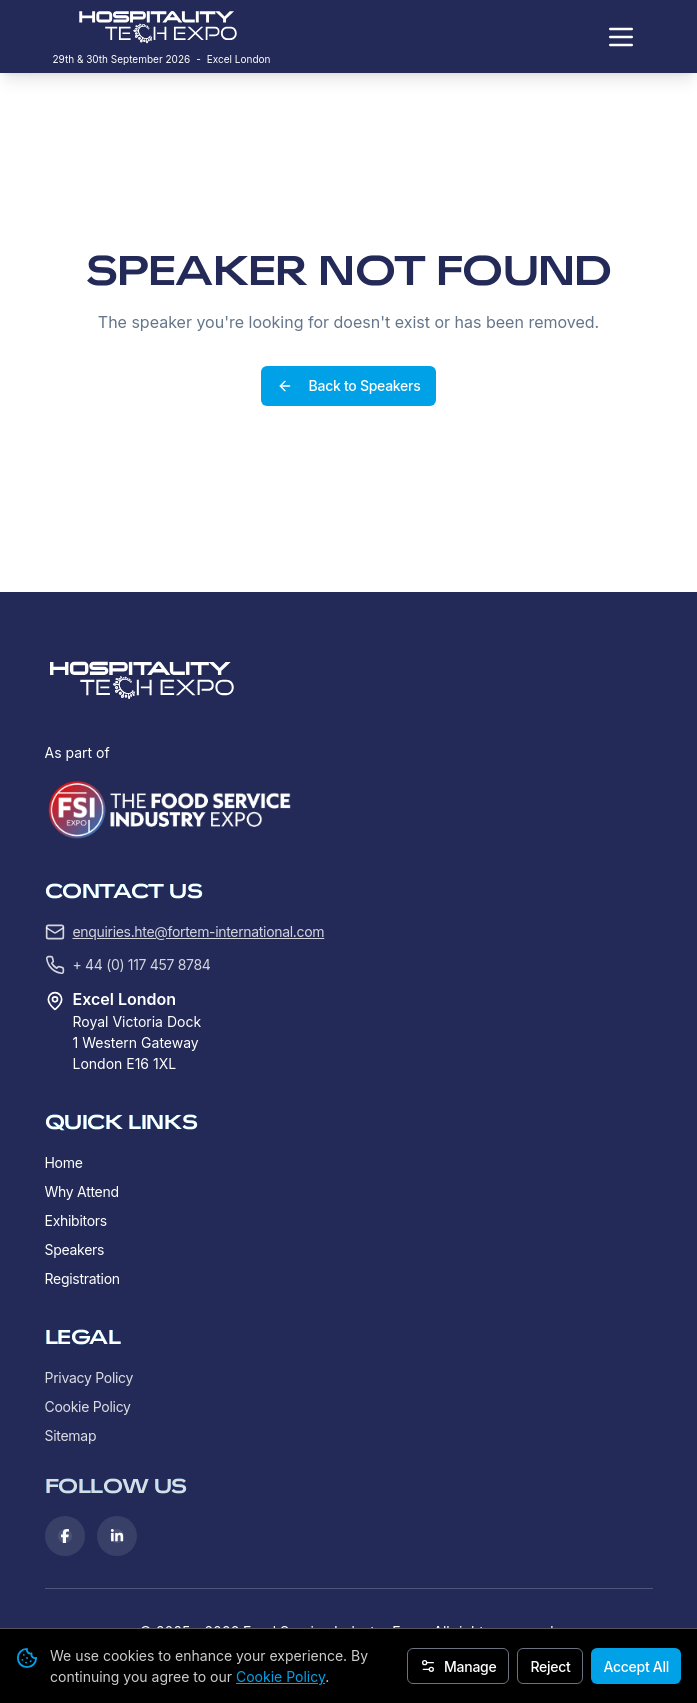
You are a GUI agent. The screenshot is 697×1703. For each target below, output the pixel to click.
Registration (82, 1278)
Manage (458, 1666)
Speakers (75, 1249)
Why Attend (82, 1191)
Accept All (636, 1666)
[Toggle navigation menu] (621, 37)
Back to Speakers (349, 385)
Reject (550, 1666)
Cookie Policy (280, 1676)
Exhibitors (76, 1220)
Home (64, 1162)
